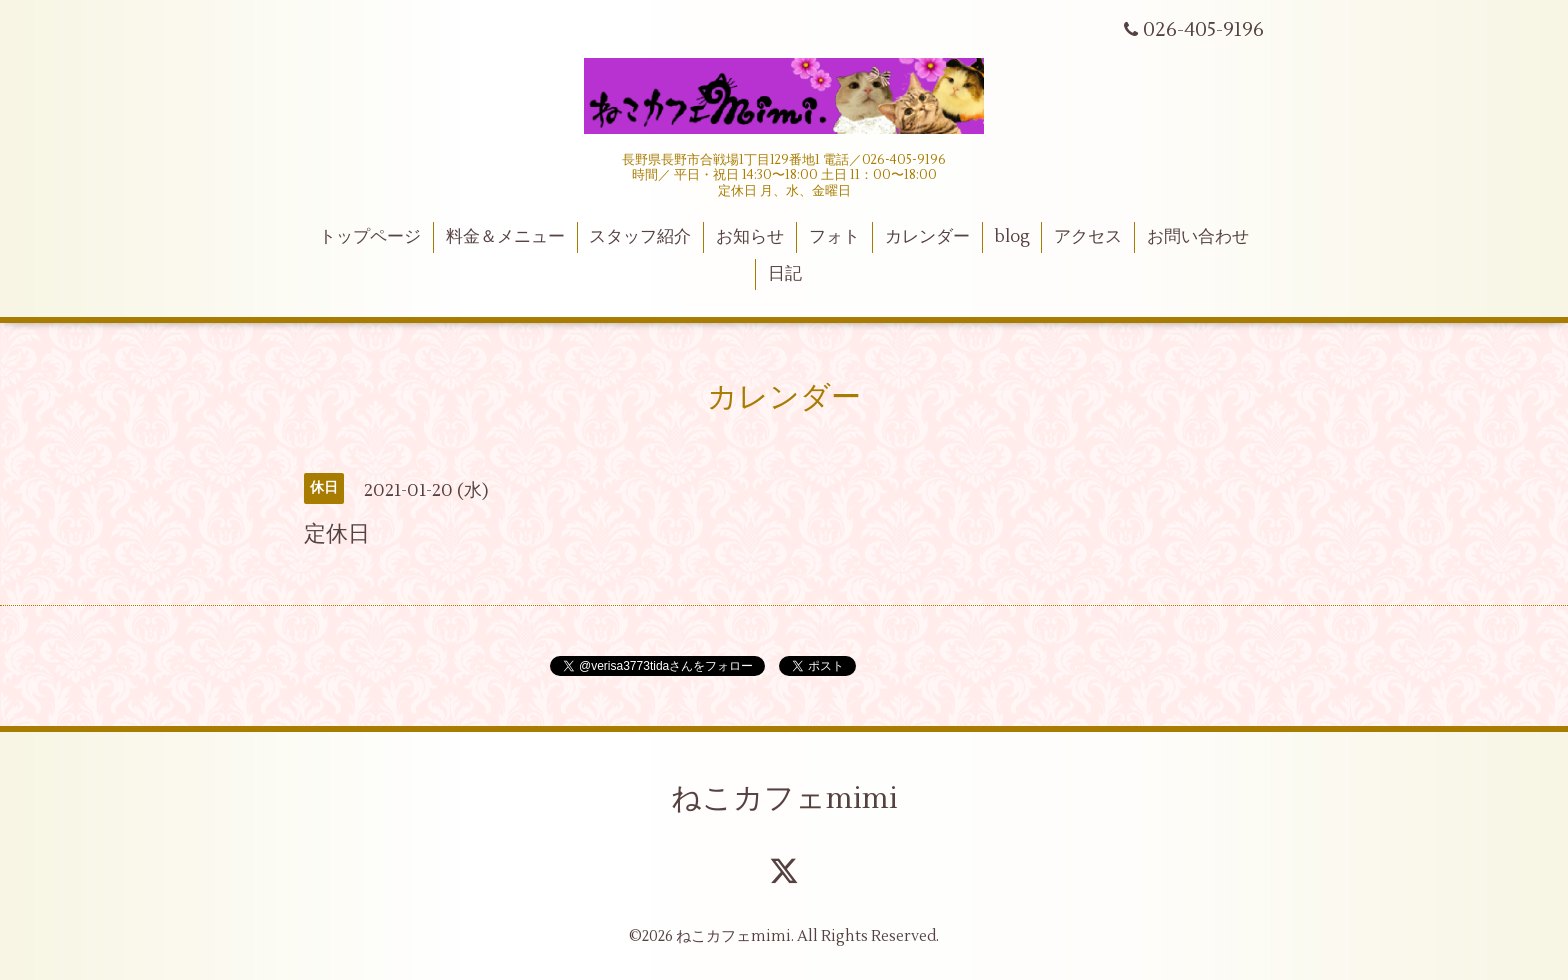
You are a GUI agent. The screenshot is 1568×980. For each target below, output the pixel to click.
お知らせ (750, 237)
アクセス (1088, 237)
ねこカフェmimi (784, 798)
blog (1012, 237)
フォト (834, 237)
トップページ (370, 237)
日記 (785, 274)
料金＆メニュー (505, 237)
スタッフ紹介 (640, 237)
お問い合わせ (1198, 237)
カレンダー (927, 237)
